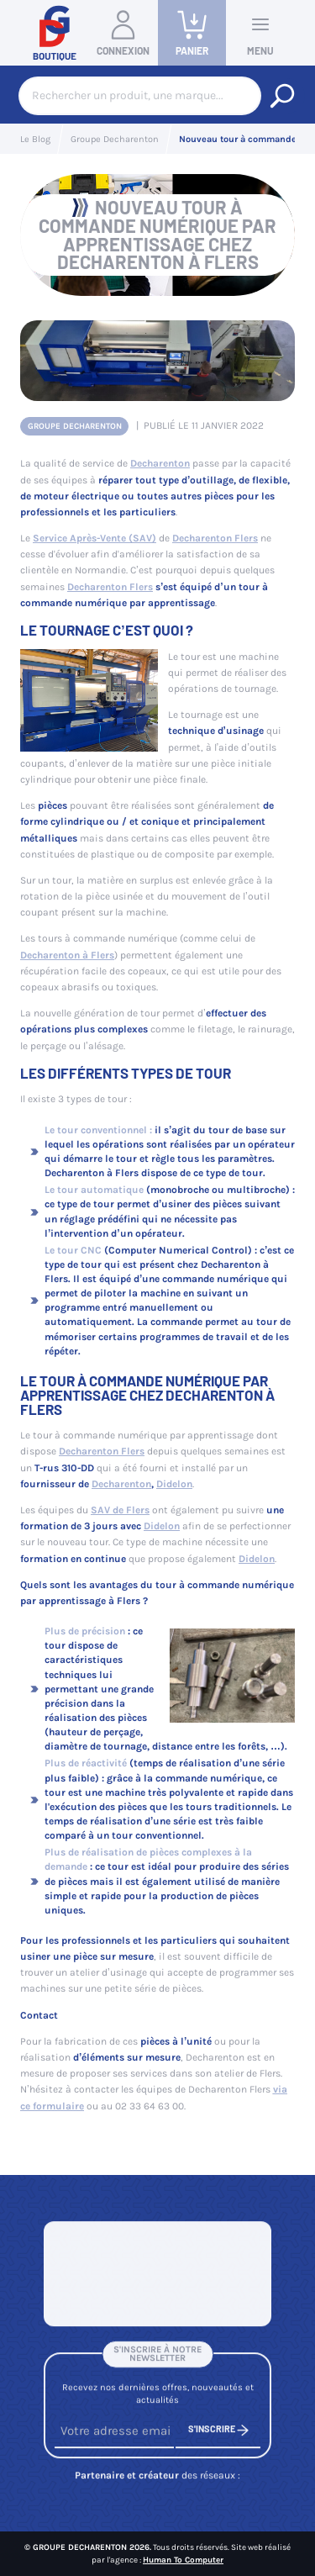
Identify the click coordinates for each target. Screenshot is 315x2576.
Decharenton (160, 463)
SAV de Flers (120, 1510)
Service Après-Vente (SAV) (94, 538)
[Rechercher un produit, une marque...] (282, 95)
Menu (260, 32)
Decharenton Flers (215, 538)
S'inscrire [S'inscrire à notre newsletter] (218, 2434)
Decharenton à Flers (67, 955)
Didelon (174, 1484)
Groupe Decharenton (75, 426)
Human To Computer (183, 2560)
